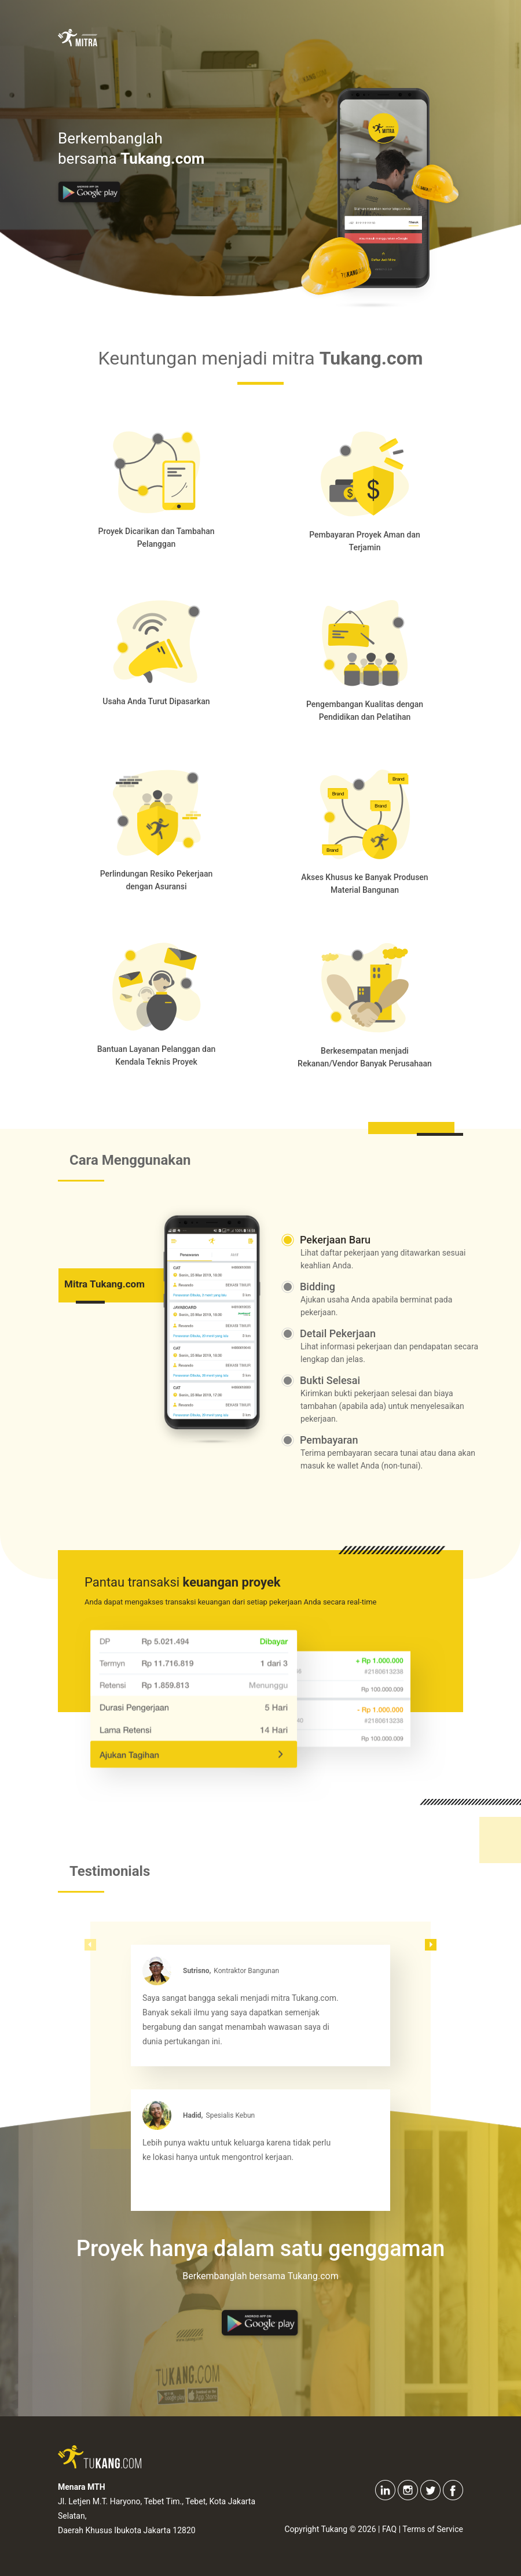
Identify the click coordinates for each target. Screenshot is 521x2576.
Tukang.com (425, 42)
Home (166, 42)
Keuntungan (229, 42)
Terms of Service (432, 2529)
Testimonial (350, 42)
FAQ (389, 2529)
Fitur (290, 42)
